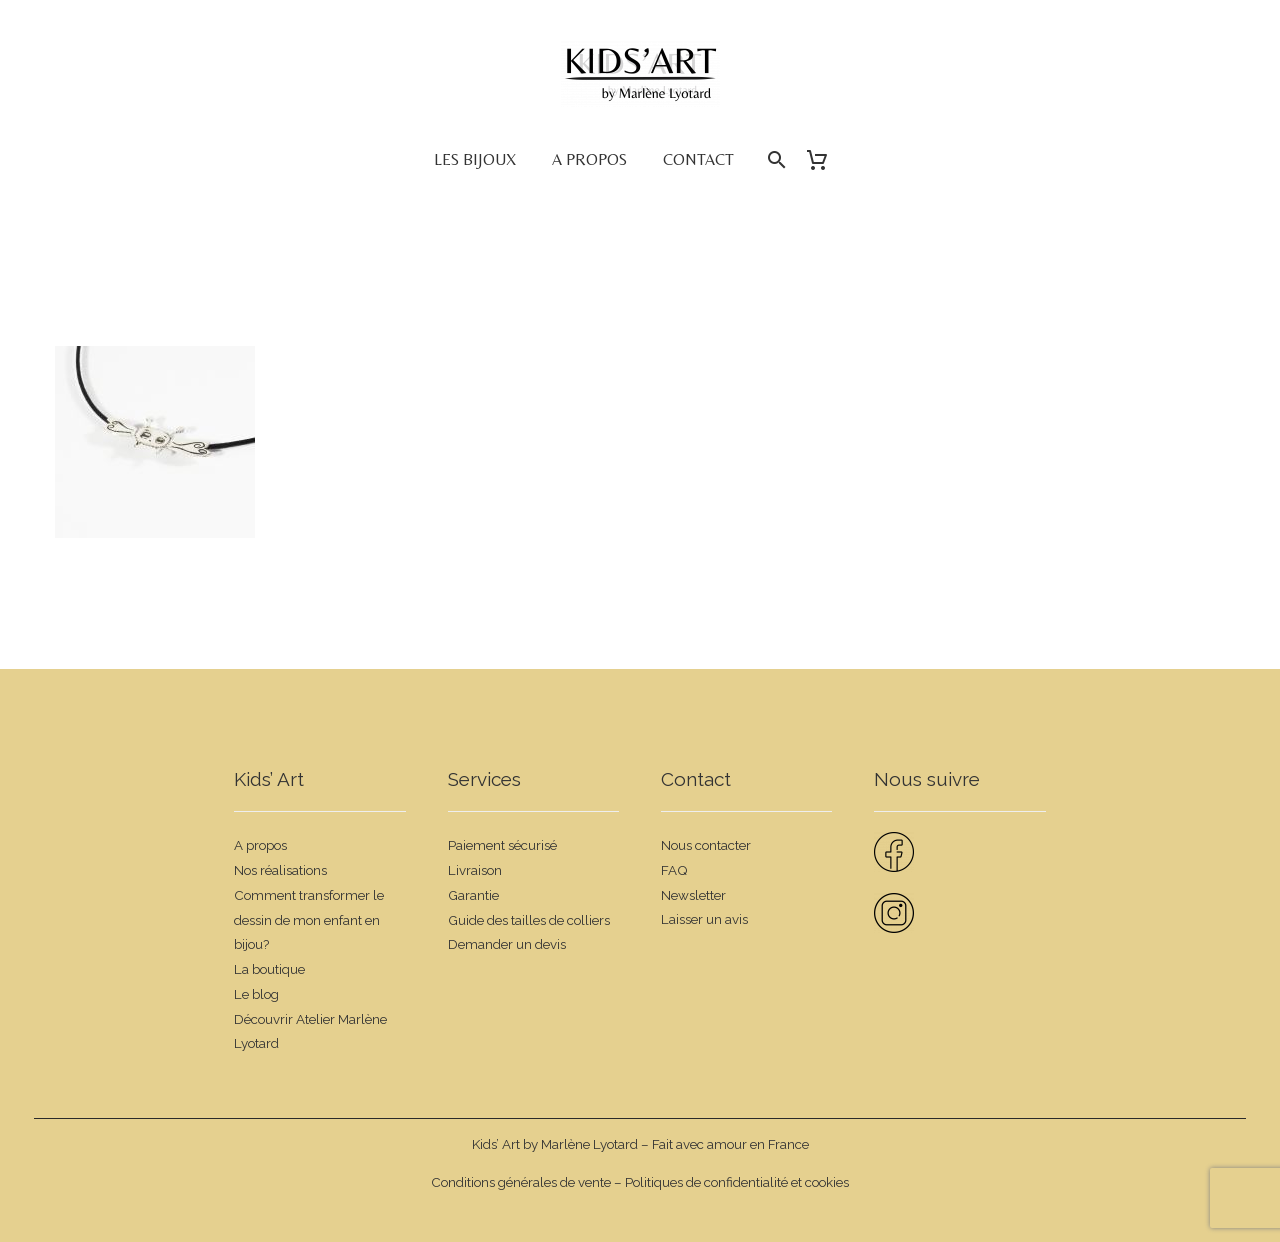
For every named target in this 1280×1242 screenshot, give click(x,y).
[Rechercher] (774, 160)
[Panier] (824, 160)
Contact (698, 159)
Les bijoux (475, 159)
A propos (589, 159)
